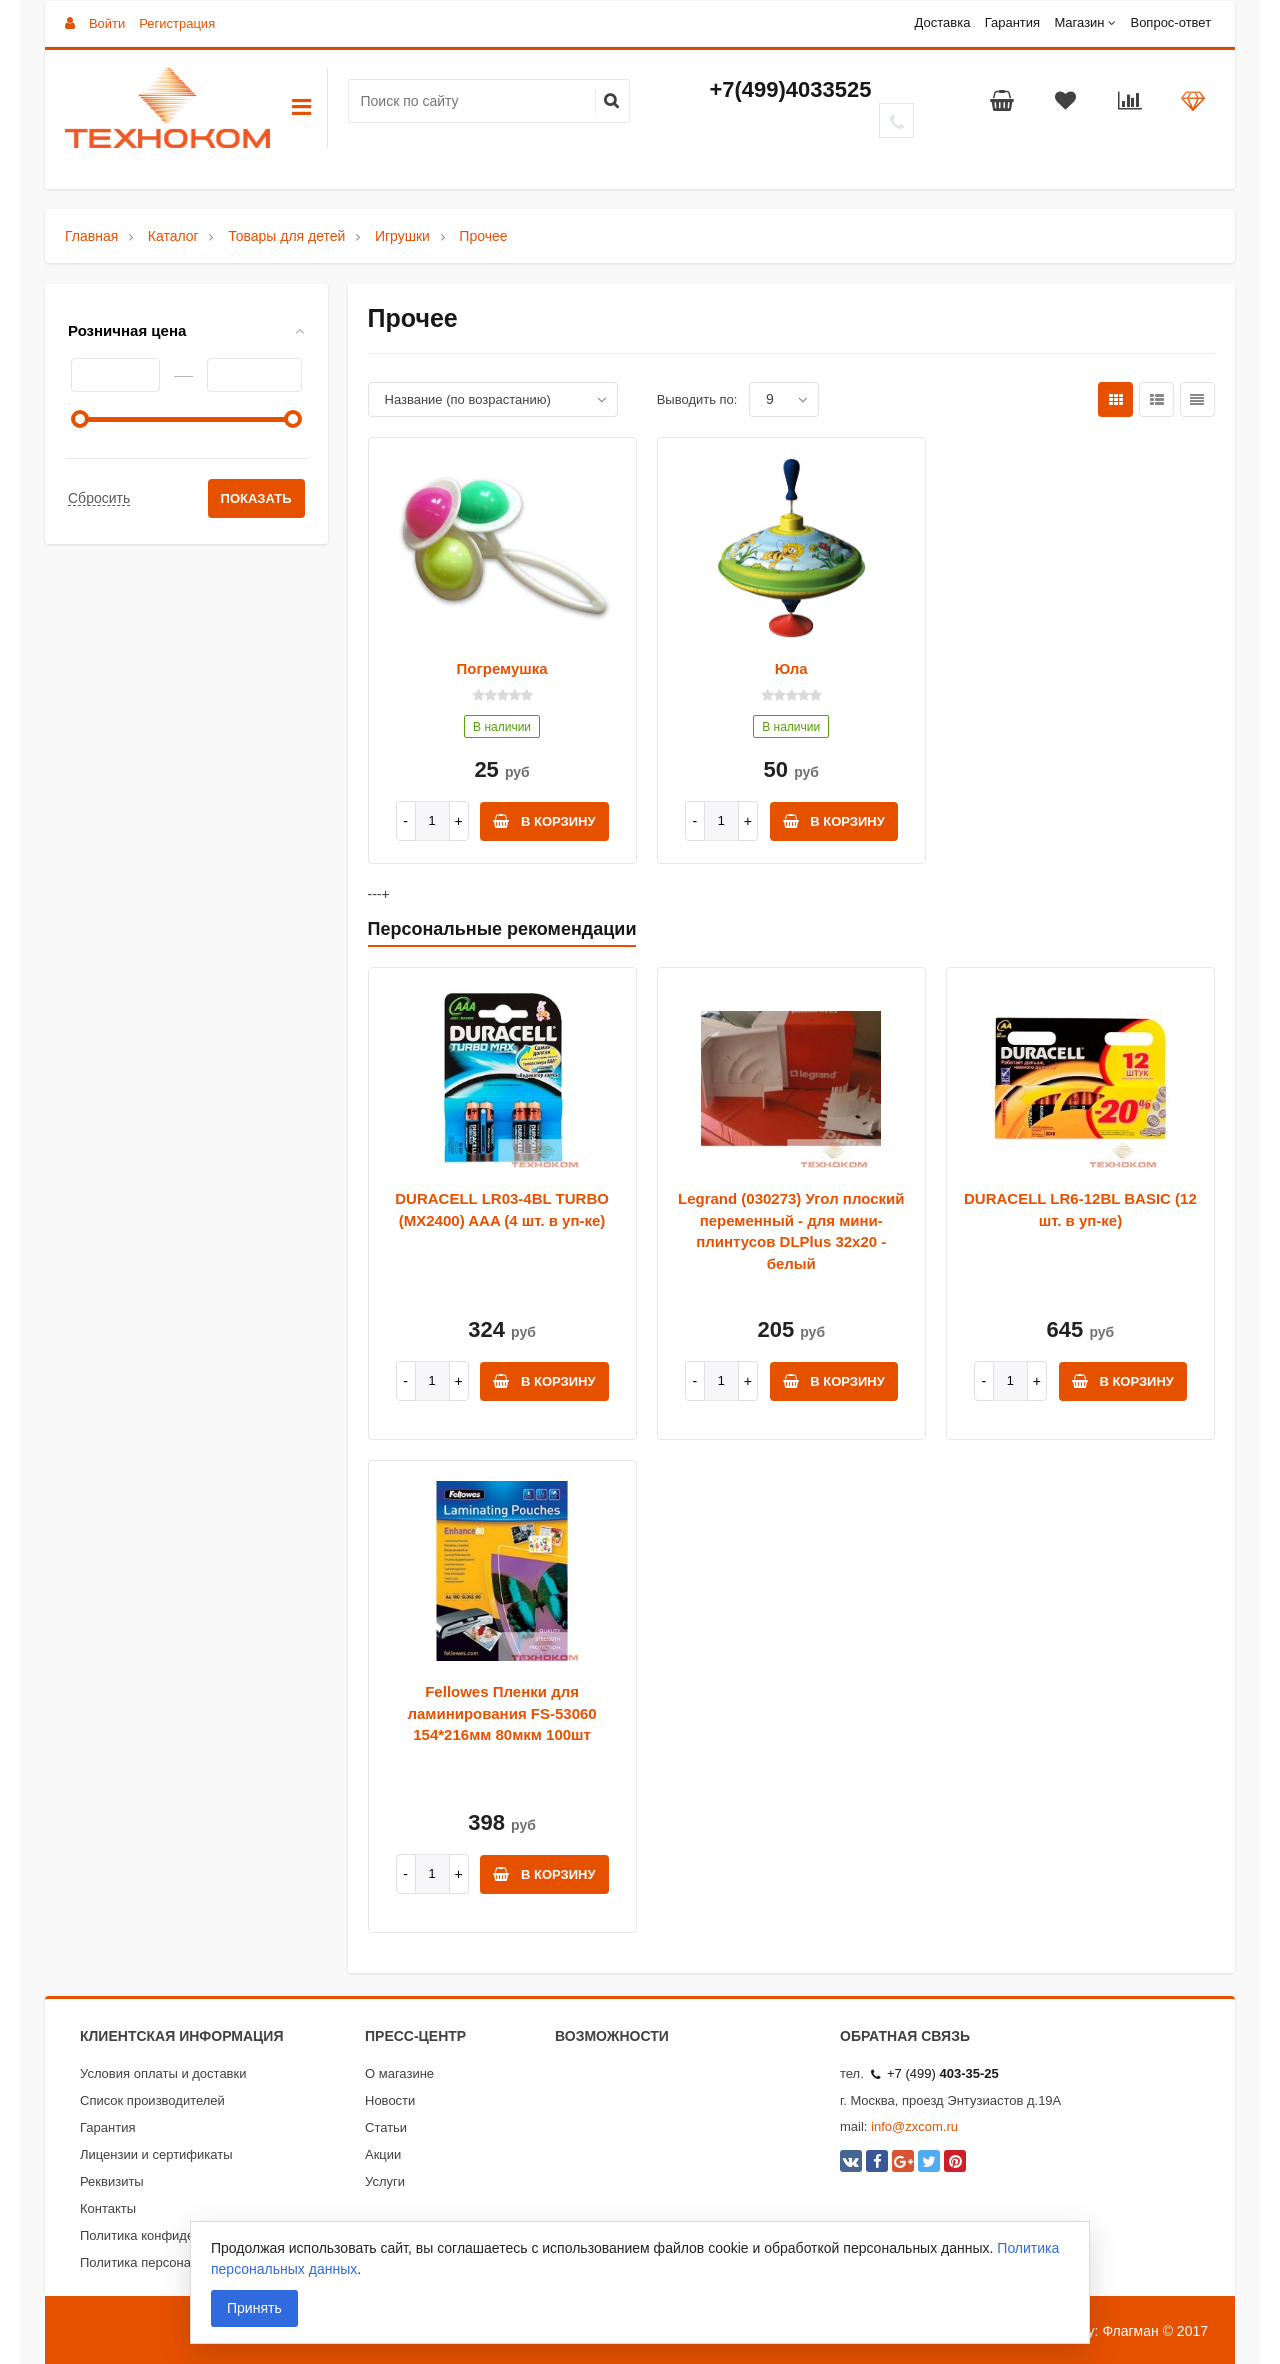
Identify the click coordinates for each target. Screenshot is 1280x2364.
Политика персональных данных (178, 2262)
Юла (791, 668)
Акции (383, 2154)
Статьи (386, 2127)
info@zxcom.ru (914, 2126)
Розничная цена (127, 330)
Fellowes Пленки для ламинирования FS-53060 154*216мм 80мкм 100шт (501, 1713)
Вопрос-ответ (1170, 22)
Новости (390, 2100)
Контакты (108, 2208)
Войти (107, 23)
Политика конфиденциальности (176, 2235)
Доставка (943, 22)
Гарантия (1012, 22)
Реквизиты (112, 2181)
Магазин (1079, 22)
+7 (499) (935, 2073)
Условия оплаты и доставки (163, 2073)
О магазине (399, 2073)
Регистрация (177, 23)
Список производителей (152, 2100)
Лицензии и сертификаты (156, 2154)
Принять (254, 2308)
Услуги (385, 2181)
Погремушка (502, 668)
